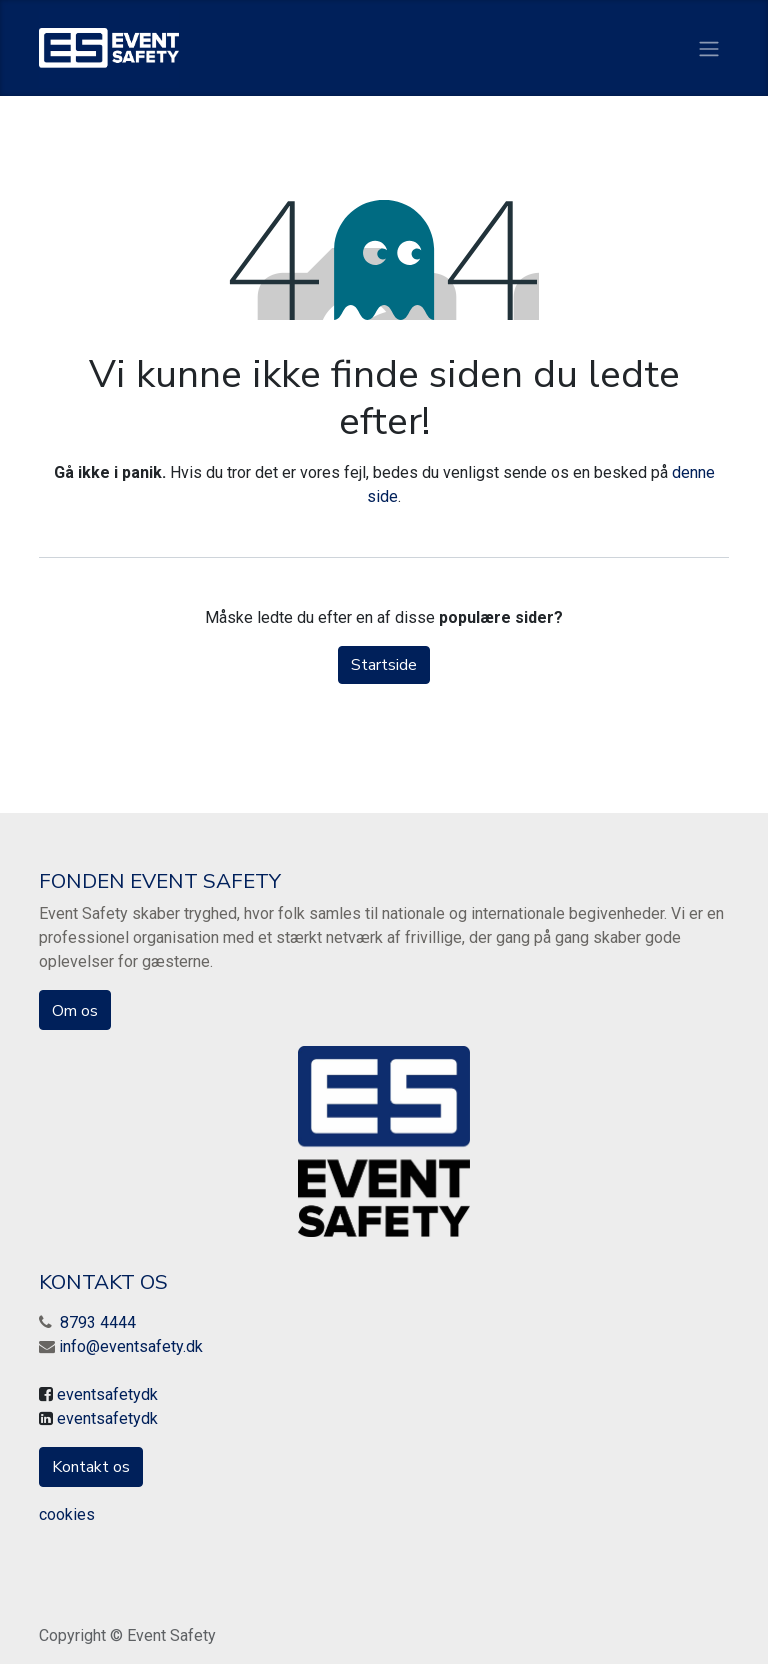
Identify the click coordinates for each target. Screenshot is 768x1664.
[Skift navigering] (709, 47)
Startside (384, 665)
